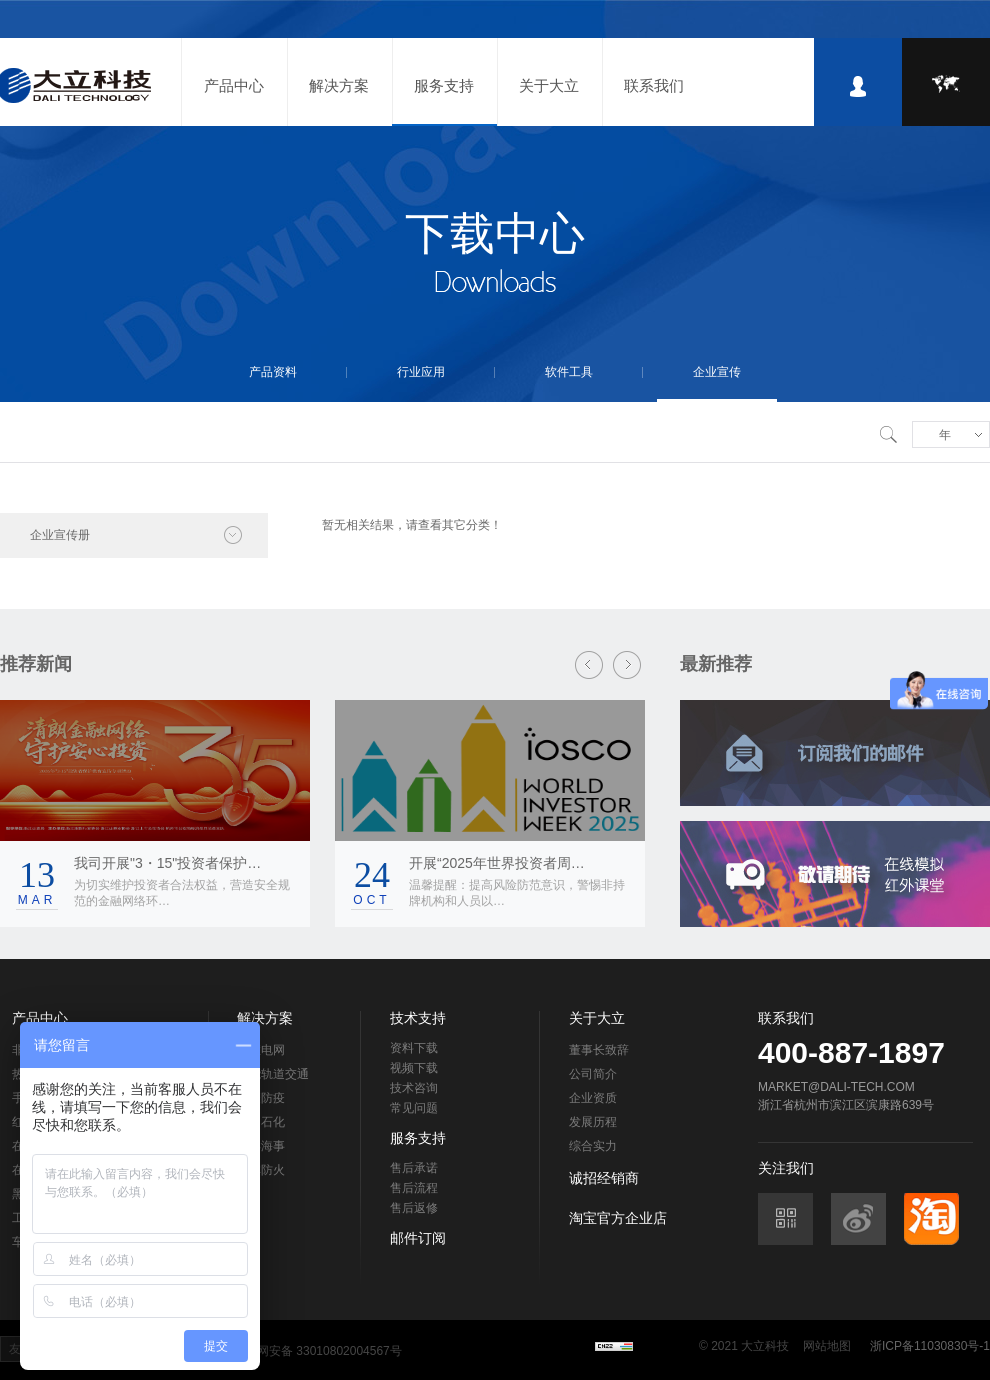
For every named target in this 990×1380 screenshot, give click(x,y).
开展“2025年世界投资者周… (497, 863)
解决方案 (339, 85)
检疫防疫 (261, 1098)
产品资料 (273, 372)
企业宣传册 (60, 535)
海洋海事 (261, 1146)
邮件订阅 (418, 1238)
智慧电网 (261, 1050)
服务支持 (444, 85)
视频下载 (414, 1068)
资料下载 (414, 1048)
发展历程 (593, 1122)
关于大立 (549, 85)
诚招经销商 (604, 1178)
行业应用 (421, 372)
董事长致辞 (599, 1050)
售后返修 (414, 1208)
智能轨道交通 (273, 1074)
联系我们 (654, 85)
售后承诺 (414, 1168)
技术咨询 (414, 1088)
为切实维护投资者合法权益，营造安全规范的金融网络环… (182, 893)
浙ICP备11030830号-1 (930, 1346)
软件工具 (569, 372)
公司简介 (593, 1074)
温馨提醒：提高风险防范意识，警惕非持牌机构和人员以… (517, 893)
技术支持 (418, 1018)
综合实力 (593, 1146)
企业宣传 (717, 372)
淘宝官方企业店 (618, 1218)
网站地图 (827, 1346)
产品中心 (234, 85)
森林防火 (261, 1170)
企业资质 (593, 1098)
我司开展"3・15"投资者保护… (167, 863)
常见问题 (414, 1108)
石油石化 (261, 1122)
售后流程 (414, 1188)
